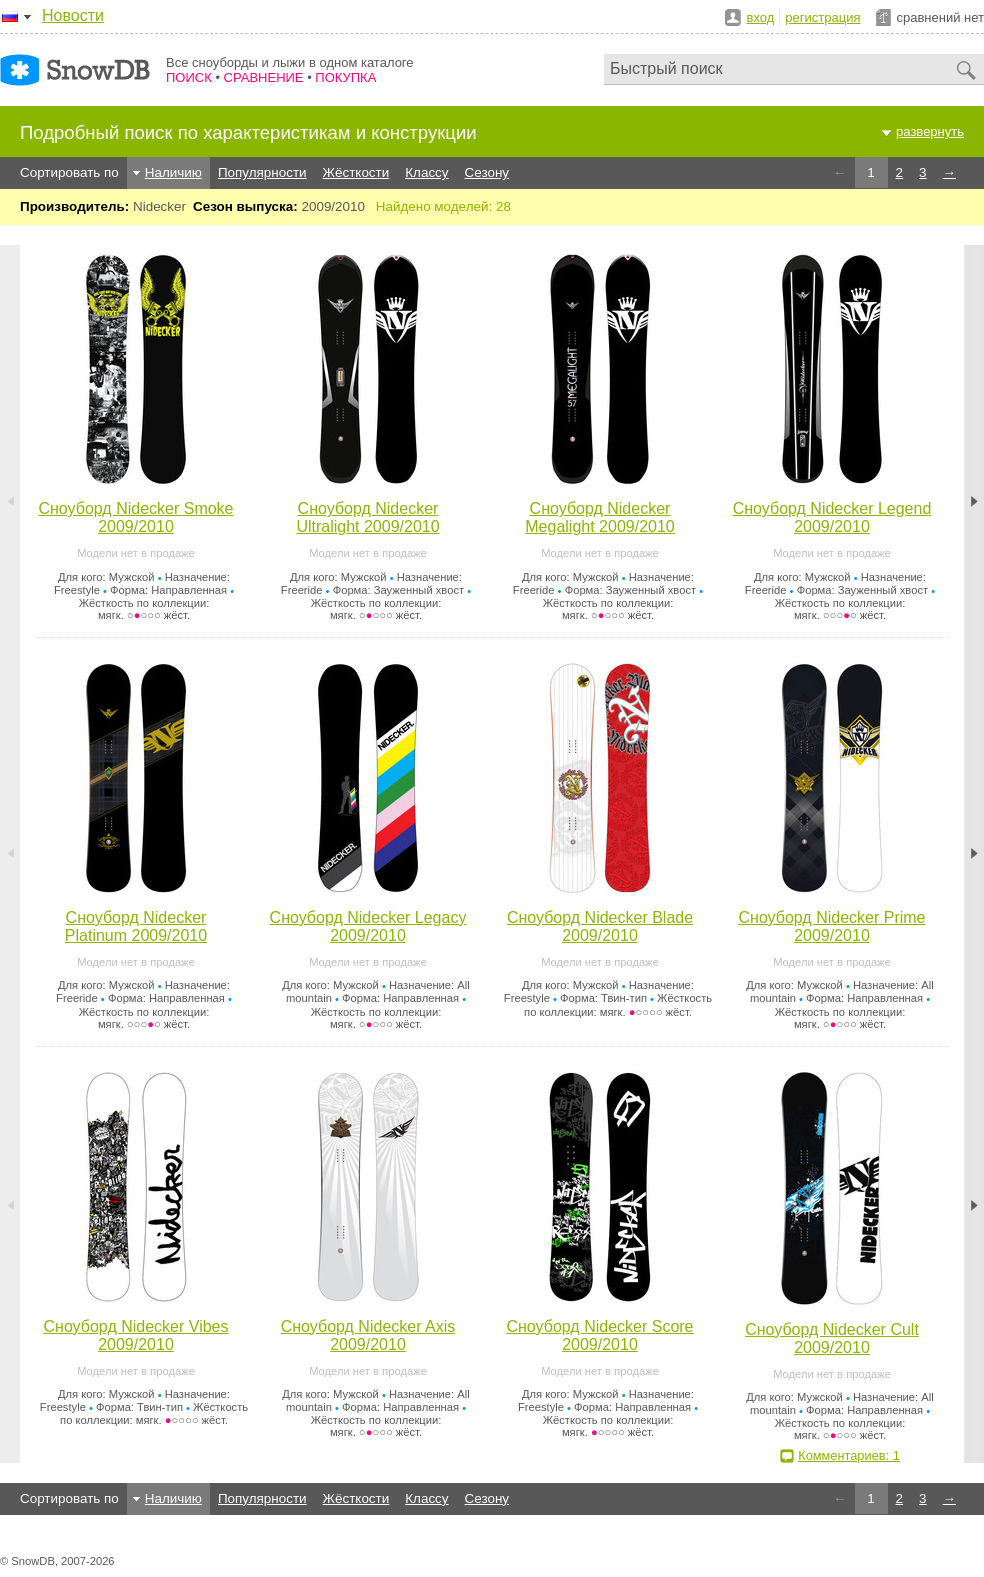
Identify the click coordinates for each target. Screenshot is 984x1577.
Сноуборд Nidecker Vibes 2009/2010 (136, 1335)
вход (761, 17)
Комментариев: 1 (849, 1455)
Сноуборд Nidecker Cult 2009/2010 (832, 1338)
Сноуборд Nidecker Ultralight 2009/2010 (367, 517)
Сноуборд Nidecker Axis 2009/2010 (368, 1335)
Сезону (487, 172)
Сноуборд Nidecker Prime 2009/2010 (831, 926)
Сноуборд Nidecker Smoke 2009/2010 (135, 517)
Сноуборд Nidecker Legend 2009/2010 (832, 517)
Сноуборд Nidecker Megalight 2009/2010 (599, 517)
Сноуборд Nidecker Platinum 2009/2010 (136, 926)
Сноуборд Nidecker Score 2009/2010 (599, 1335)
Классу (426, 172)
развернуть (930, 131)
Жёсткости (356, 172)
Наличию (173, 172)
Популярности (262, 172)
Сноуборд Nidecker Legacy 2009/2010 (368, 926)
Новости (73, 15)
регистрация (822, 17)
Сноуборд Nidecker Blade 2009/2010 (600, 926)
